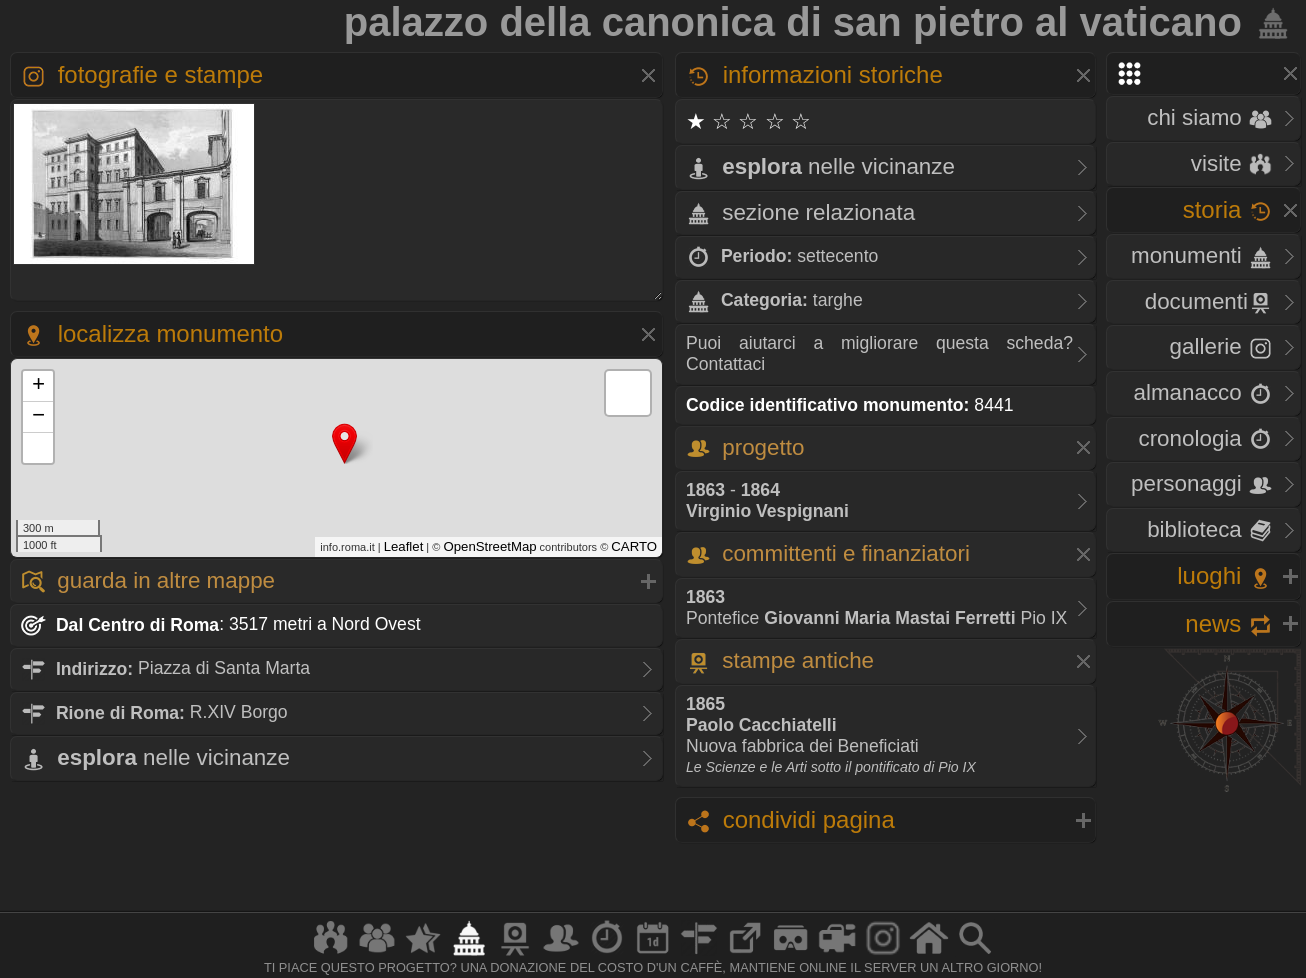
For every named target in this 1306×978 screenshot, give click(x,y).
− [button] (38, 417)
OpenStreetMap (489, 546)
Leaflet (404, 546)
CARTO (634, 546)
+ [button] (38, 386)
